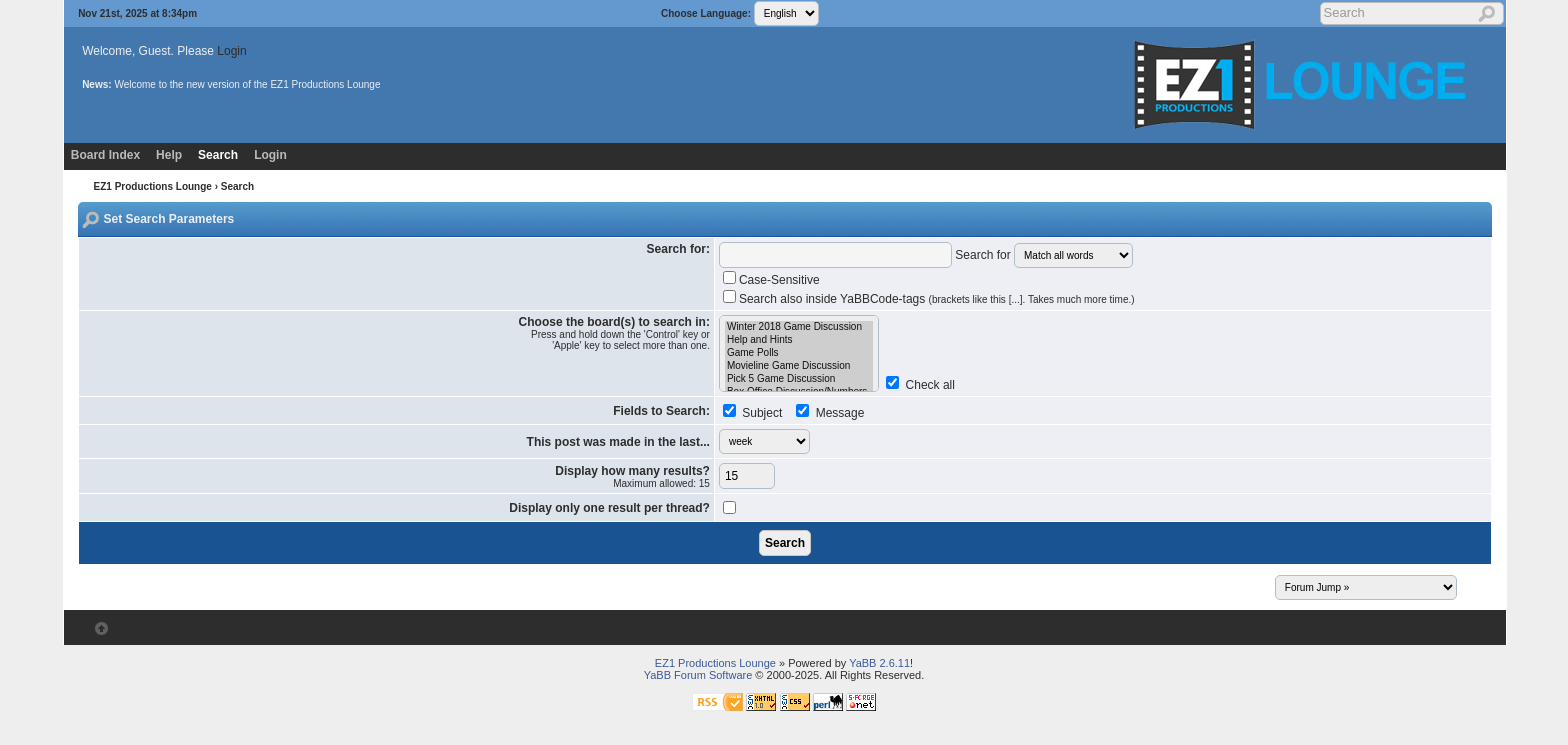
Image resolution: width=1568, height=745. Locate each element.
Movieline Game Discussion (799, 366)
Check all (930, 385)
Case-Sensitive (779, 280)
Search (218, 155)
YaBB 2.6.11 (879, 663)
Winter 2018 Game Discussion (799, 327)
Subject (760, 413)
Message (838, 413)
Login (231, 51)
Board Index (105, 155)
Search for (982, 255)
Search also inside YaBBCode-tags (937, 299)
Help (169, 155)
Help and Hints (799, 340)
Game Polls (799, 353)
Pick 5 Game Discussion (799, 379)
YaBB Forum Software (698, 675)
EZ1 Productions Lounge (153, 186)
